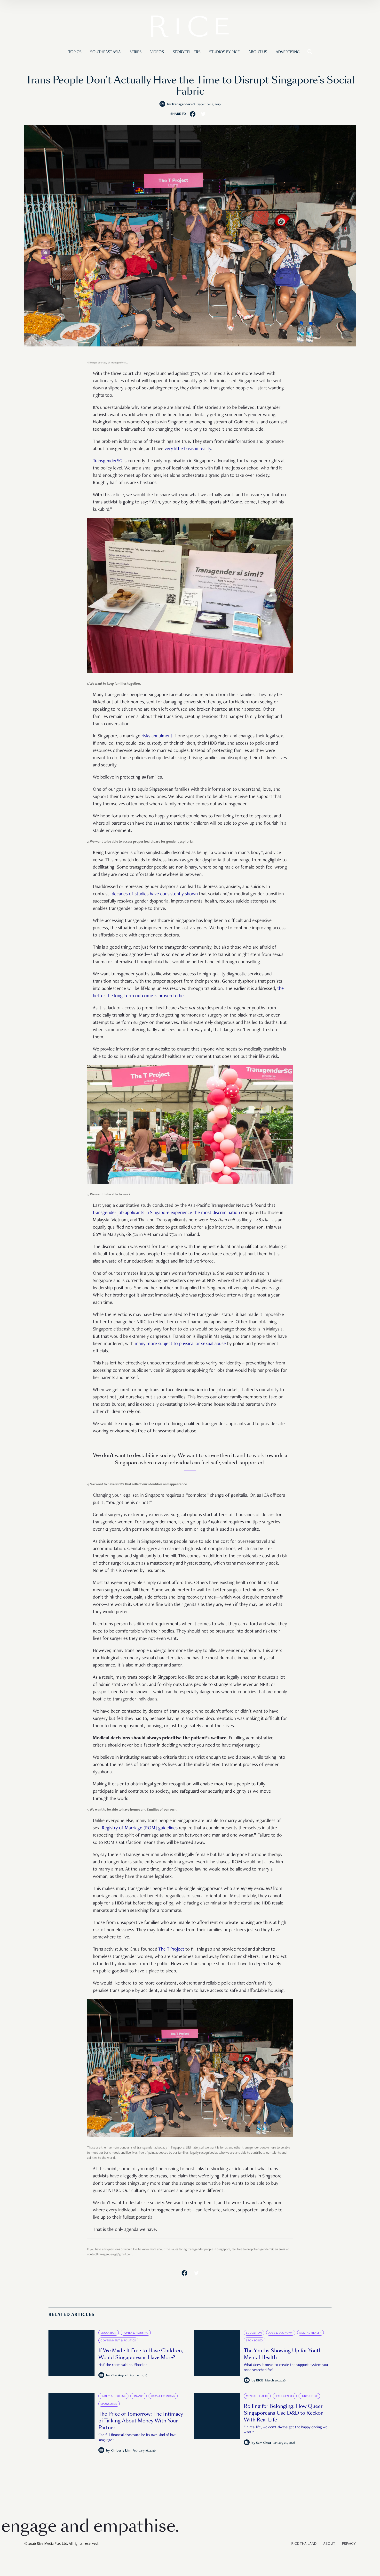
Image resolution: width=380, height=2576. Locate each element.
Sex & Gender (284, 2396)
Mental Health (310, 2332)
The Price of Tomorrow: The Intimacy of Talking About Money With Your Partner (140, 2421)
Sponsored (254, 2340)
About (329, 2544)
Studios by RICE (224, 52)
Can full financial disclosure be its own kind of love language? (137, 2437)
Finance (138, 2396)
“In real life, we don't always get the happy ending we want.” (285, 2430)
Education (109, 2332)
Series (135, 52)
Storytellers (186, 52)
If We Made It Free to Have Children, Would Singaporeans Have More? (140, 2354)
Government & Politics (118, 2340)
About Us (257, 52)
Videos (157, 52)
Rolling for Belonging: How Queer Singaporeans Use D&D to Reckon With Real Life (284, 2413)
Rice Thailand (304, 2544)
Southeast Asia (105, 52)
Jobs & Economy (280, 2332)
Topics (74, 52)
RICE (259, 2380)
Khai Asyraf (119, 2375)
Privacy (349, 2544)
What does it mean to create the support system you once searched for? (286, 2367)
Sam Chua (263, 2443)
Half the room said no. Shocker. (122, 2365)
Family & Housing (136, 2332)
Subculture (309, 2396)
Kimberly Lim (121, 2451)
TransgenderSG (183, 104)
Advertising (288, 52)
